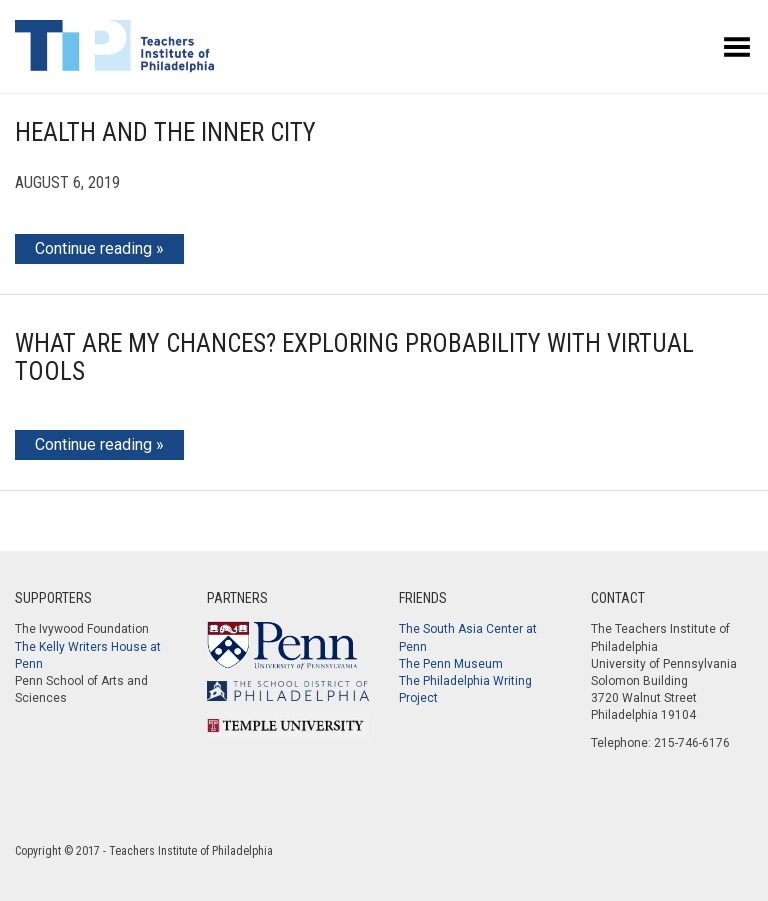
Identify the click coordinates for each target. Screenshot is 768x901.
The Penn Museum (451, 664)
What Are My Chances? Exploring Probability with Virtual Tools (354, 357)
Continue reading (93, 248)
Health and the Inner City (165, 132)
